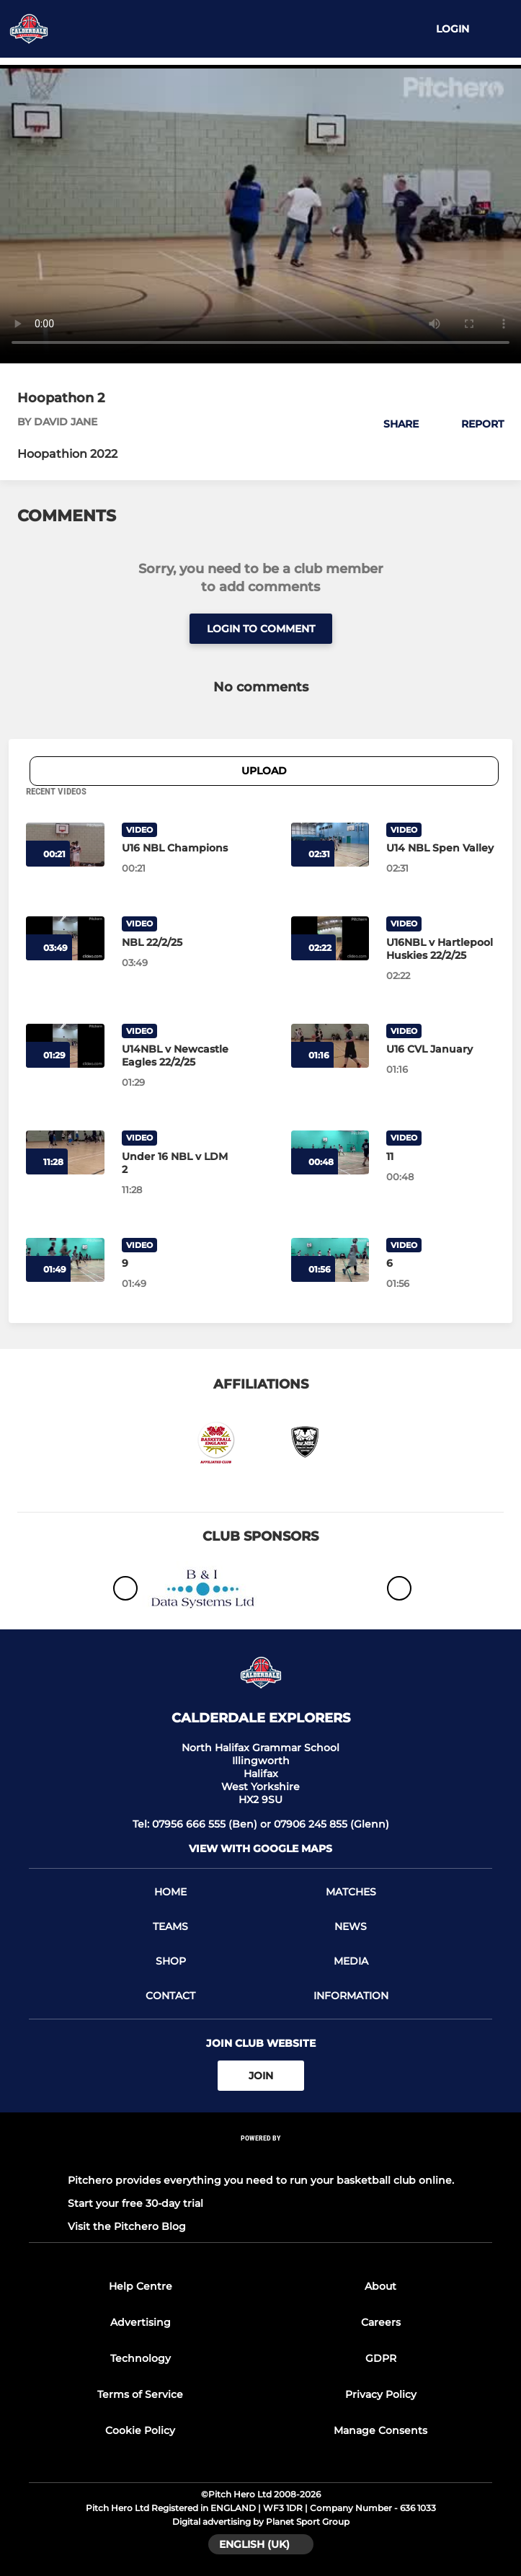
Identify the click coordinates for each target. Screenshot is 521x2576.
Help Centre (140, 2286)
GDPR (380, 2358)
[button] (393, 423)
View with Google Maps (260, 1849)
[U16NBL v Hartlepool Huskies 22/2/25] (440, 949)
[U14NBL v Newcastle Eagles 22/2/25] (176, 1055)
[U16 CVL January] (440, 1049)
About (380, 2286)
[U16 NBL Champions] (176, 847)
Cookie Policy (140, 2430)
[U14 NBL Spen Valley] (440, 847)
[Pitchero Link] (261, 2157)
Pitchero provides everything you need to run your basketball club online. (261, 2180)
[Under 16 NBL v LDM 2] (176, 1163)
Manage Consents (380, 2430)
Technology (140, 2358)
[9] (176, 1263)
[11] (440, 1156)
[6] (440, 1263)
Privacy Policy (381, 2394)
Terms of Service (140, 2394)
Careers (381, 2322)
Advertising (140, 2322)
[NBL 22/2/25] (176, 942)
